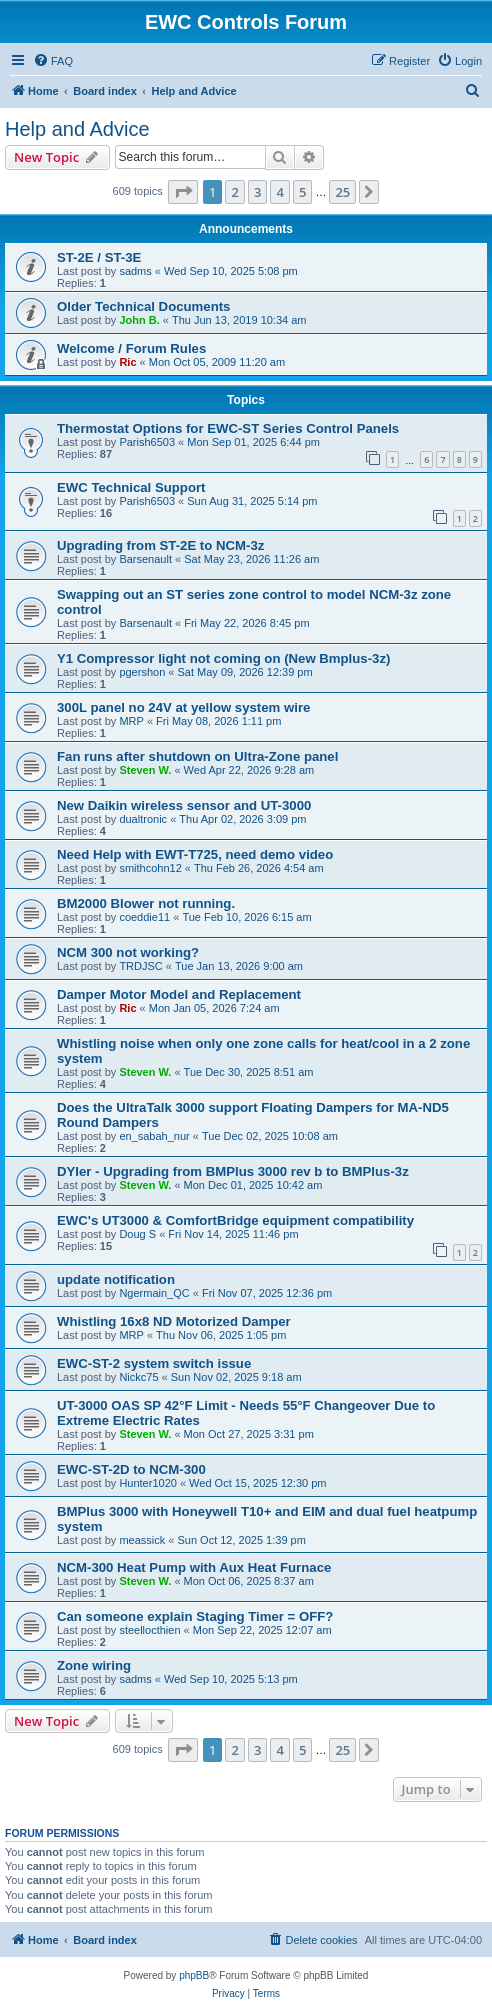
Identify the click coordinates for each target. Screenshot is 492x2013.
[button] (183, 192)
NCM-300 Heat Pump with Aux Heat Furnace (194, 1567)
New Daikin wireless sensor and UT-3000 (184, 805)
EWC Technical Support (131, 487)
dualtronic (143, 819)
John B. (139, 320)
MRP (131, 721)
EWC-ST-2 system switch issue (154, 1363)
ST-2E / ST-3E (99, 257)
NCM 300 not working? (128, 952)
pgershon (142, 672)
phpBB (194, 1975)
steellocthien (149, 1630)
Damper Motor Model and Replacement (179, 994)
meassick (142, 1540)
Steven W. (145, 770)
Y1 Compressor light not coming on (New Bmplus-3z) (223, 658)
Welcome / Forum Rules (131, 348)
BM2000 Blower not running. (146, 903)
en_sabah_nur (154, 1136)
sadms (135, 271)
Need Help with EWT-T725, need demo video (195, 854)
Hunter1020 (148, 1483)
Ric (127, 362)
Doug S (137, 1234)
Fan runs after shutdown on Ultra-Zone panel (197, 756)
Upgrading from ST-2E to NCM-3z (160, 545)
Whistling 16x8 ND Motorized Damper (174, 1321)
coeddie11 (144, 917)
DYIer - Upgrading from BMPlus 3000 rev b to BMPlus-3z (233, 1171)
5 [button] (302, 192)
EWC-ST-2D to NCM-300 (131, 1469)
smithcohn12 (150, 868)
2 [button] (234, 192)
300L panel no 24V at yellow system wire (183, 707)
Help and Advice (77, 129)
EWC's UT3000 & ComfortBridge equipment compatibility (235, 1220)
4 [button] (279, 192)
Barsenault (145, 559)
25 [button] (342, 192)
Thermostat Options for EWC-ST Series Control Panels (228, 428)
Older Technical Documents (143, 306)
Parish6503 (147, 442)
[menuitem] (53, 61)
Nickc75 (138, 1377)
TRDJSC (140, 966)
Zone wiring (94, 1665)
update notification (116, 1279)
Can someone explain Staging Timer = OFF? (195, 1616)
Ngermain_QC (154, 1293)
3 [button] (257, 192)
